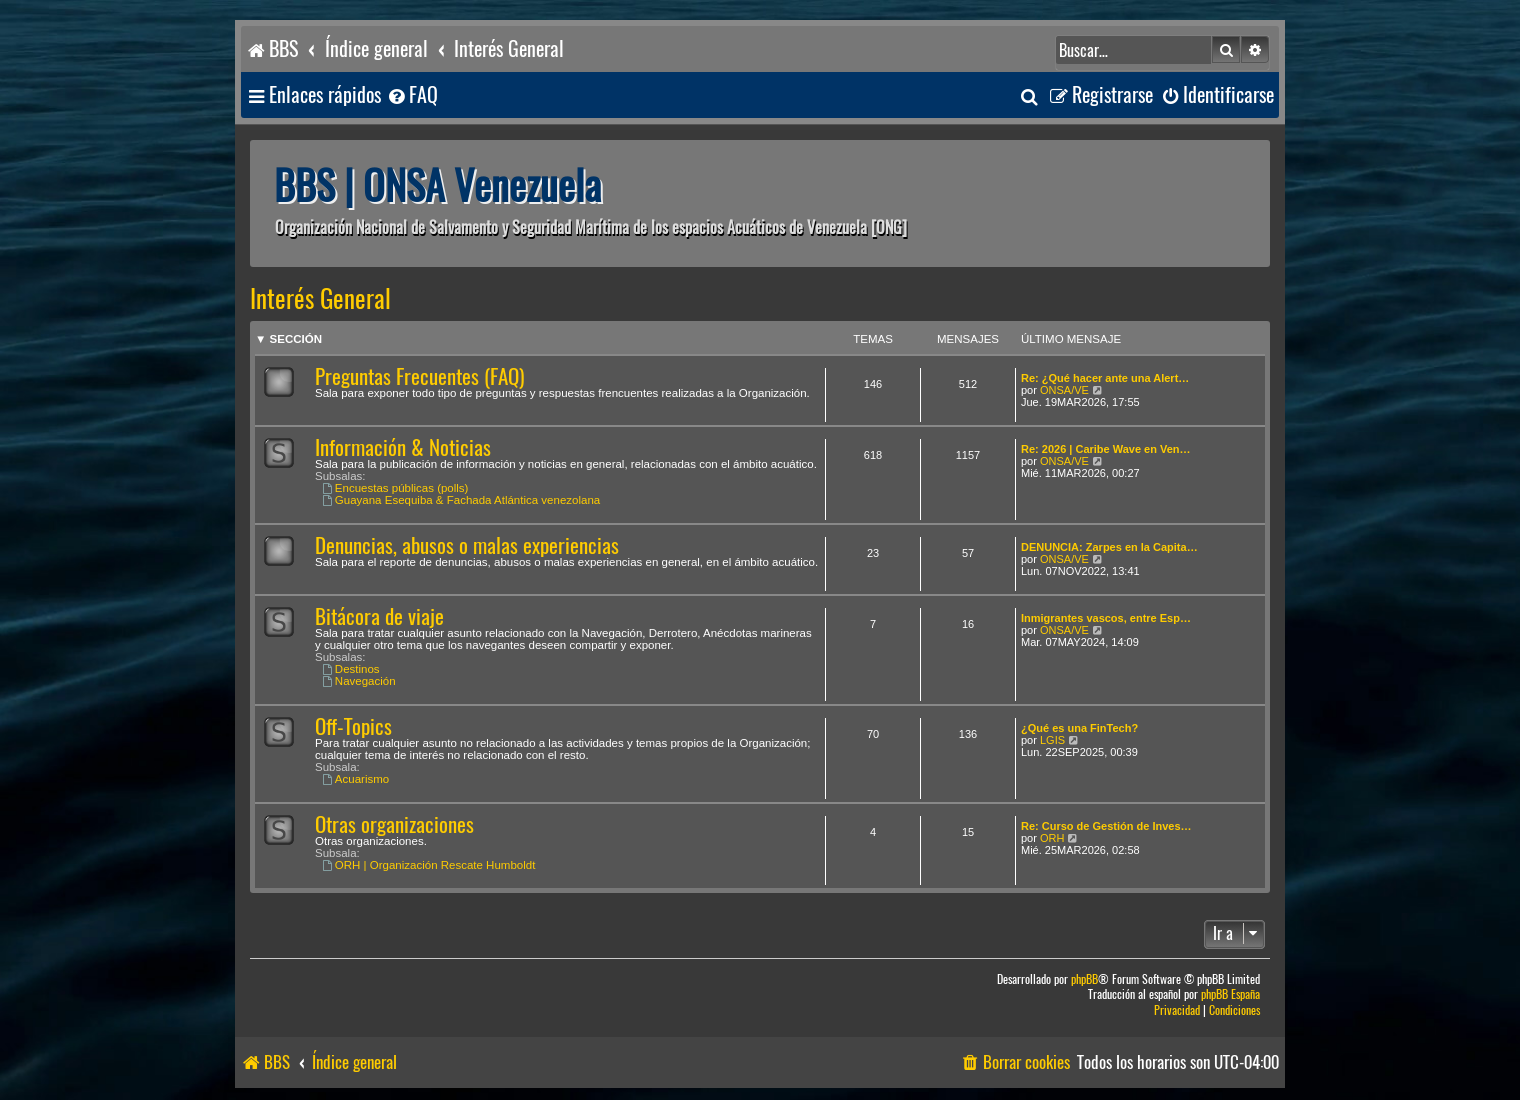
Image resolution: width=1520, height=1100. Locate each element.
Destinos (351, 669)
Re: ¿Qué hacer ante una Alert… (1105, 378)
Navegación (359, 681)
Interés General (320, 299)
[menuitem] (412, 95)
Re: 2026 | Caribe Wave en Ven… (1106, 449)
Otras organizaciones (394, 824)
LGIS (1052, 740)
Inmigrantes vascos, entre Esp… (1106, 618)
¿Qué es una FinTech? (1079, 728)
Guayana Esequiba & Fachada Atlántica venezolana (461, 500)
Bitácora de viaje (379, 616)
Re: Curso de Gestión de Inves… (1106, 826)
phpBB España (1230, 994)
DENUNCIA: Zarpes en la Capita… (1109, 547)
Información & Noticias (403, 447)
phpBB (1084, 979)
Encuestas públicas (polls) (395, 488)
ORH (1052, 838)
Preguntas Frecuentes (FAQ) (419, 376)
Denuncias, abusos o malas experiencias (467, 545)
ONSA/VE (1064, 390)
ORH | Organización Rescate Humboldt (428, 865)
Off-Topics (353, 726)
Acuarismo (355, 779)
